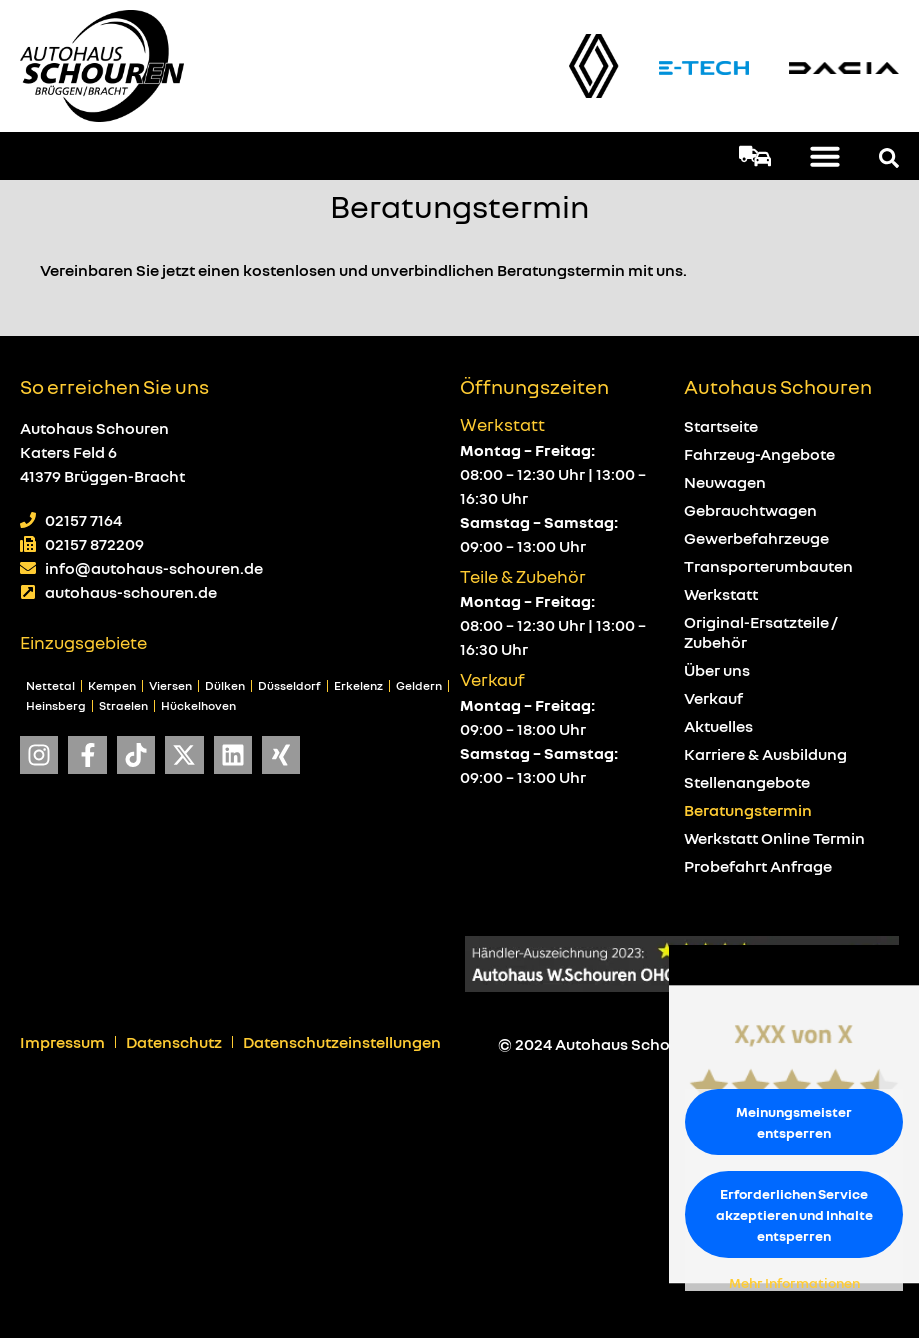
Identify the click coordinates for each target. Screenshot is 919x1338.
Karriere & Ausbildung (765, 754)
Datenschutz (174, 1042)
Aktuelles (718, 726)
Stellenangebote (747, 782)
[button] (825, 156)
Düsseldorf (289, 685)
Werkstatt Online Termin (774, 838)
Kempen (112, 685)
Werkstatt (721, 594)
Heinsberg (56, 705)
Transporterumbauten (768, 566)
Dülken (225, 685)
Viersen (170, 685)
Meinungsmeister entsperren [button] (794, 1122)
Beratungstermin (748, 810)
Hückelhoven (198, 705)
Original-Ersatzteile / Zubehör (761, 632)
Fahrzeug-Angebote (759, 454)
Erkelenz (358, 685)
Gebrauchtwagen (750, 510)
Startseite (721, 426)
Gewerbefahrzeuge (756, 538)
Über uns (717, 670)
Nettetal (50, 685)
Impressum (62, 1042)
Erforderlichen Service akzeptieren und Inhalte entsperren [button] (794, 1214)
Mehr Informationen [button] (794, 1282)
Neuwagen (725, 482)
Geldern (419, 685)
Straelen (123, 705)
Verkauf (713, 698)
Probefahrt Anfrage (758, 866)
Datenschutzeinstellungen (342, 1042)
